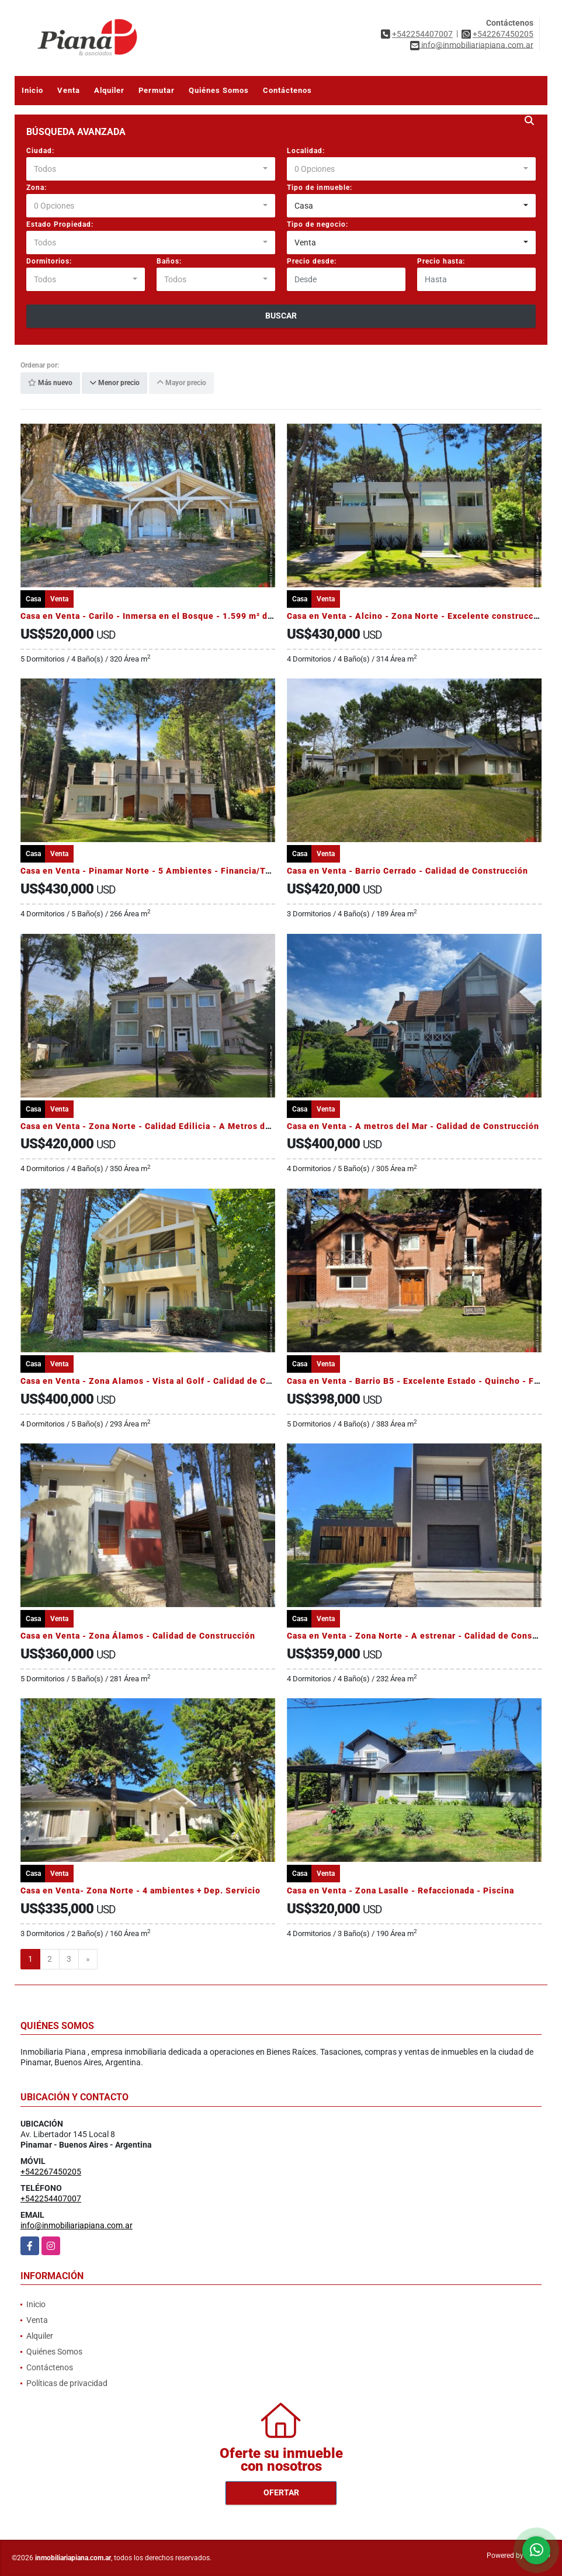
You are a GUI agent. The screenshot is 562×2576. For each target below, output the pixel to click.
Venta (68, 90)
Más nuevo (50, 383)
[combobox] (150, 169)
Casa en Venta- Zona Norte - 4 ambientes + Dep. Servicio (140, 1890)
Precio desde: (311, 261)
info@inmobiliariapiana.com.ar (76, 2225)
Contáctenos (287, 90)
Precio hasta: (441, 261)
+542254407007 (422, 34)
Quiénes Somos (219, 90)
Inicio (32, 90)
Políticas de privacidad (66, 2383)
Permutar (156, 90)
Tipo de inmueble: (319, 187)
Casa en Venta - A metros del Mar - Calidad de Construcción (413, 1126)
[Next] (88, 1959)
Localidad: (306, 151)
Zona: (36, 187)
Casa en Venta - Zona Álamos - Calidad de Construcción (137, 1635)
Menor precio (114, 383)
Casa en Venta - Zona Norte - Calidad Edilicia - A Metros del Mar (156, 1126)
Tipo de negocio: (317, 224)
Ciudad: (40, 151)
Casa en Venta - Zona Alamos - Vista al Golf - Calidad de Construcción (168, 1381)
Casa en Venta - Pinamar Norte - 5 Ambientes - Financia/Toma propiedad (174, 870)
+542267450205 (503, 34)
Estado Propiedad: (59, 224)
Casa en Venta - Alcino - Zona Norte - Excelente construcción (417, 616)
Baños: (169, 261)
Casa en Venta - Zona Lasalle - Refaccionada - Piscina (400, 1890)
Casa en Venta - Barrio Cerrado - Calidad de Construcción (407, 870)
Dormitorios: (49, 261)
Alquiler (109, 90)
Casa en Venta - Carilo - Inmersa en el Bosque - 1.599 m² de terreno (163, 616)
